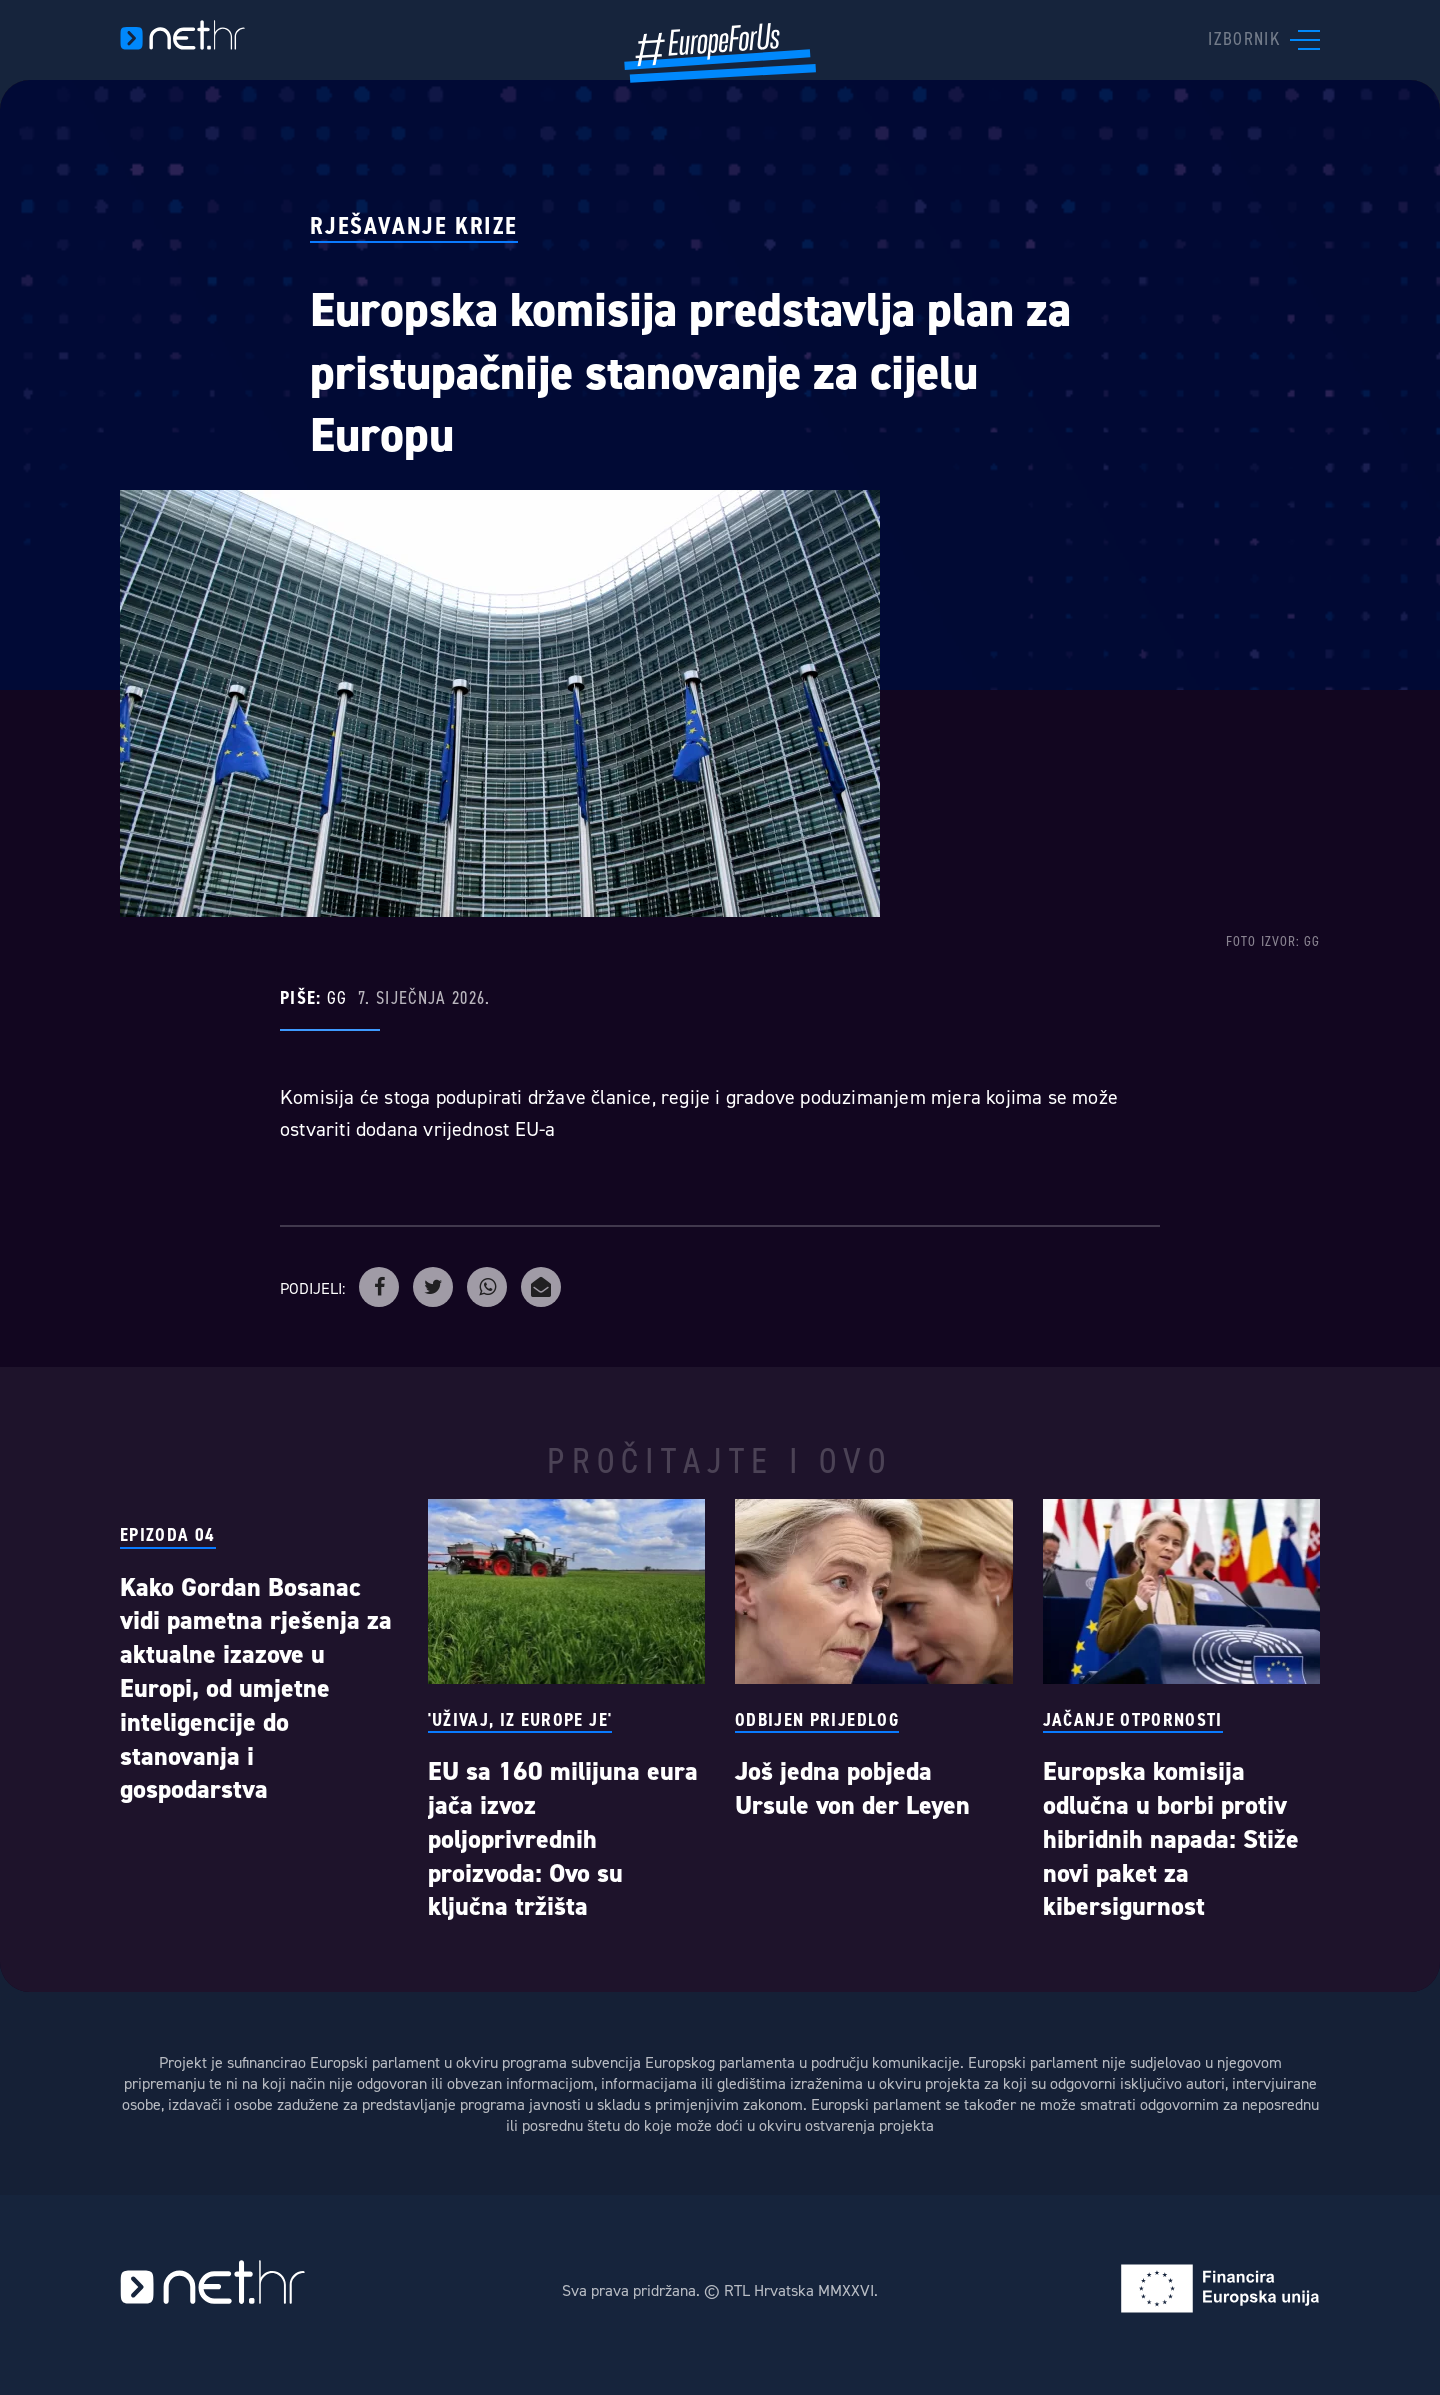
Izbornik (1244, 38)
